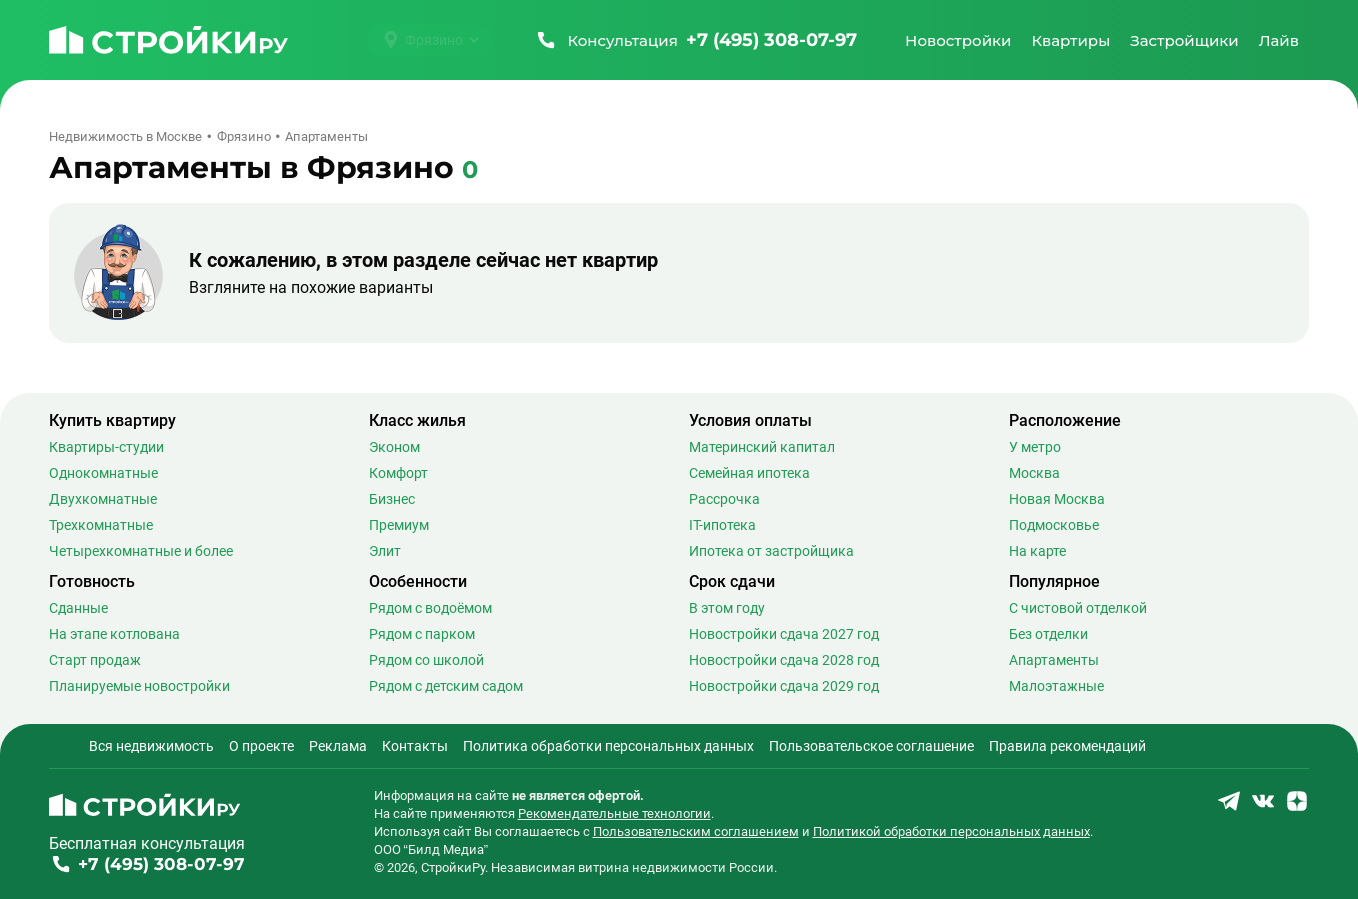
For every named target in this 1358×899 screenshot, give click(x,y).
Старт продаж (95, 660)
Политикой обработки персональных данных (951, 831)
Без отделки (1048, 634)
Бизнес (392, 499)
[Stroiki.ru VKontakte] (1263, 807)
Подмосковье (1054, 525)
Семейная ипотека (749, 473)
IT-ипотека (722, 525)
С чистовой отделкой (1078, 608)
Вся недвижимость (151, 746)
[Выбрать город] (431, 40)
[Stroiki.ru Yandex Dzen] (1297, 807)
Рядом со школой (426, 660)
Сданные (78, 608)
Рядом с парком (422, 634)
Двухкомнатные (103, 499)
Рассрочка (724, 499)
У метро (1035, 447)
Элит (385, 551)
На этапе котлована (114, 634)
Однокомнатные (103, 473)
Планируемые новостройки (139, 686)
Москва (1034, 473)
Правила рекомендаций (1067, 746)
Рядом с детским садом (446, 686)
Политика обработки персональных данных (608, 746)
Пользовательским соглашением (696, 831)
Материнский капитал (762, 447)
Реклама (338, 746)
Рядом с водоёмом (430, 608)
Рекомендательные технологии (614, 813)
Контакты (415, 746)
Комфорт (398, 473)
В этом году (727, 608)
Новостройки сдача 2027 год (784, 634)
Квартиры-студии (106, 447)
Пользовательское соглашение (871, 746)
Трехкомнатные (101, 525)
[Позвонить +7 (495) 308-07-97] (695, 40)
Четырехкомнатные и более (141, 551)
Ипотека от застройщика (771, 551)
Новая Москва (1057, 499)
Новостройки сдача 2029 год (784, 686)
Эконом (394, 447)
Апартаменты (1054, 660)
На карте (1037, 551)
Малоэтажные (1056, 686)
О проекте (261, 746)
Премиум (399, 525)
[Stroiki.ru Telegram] (1229, 807)
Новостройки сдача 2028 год (784, 660)
